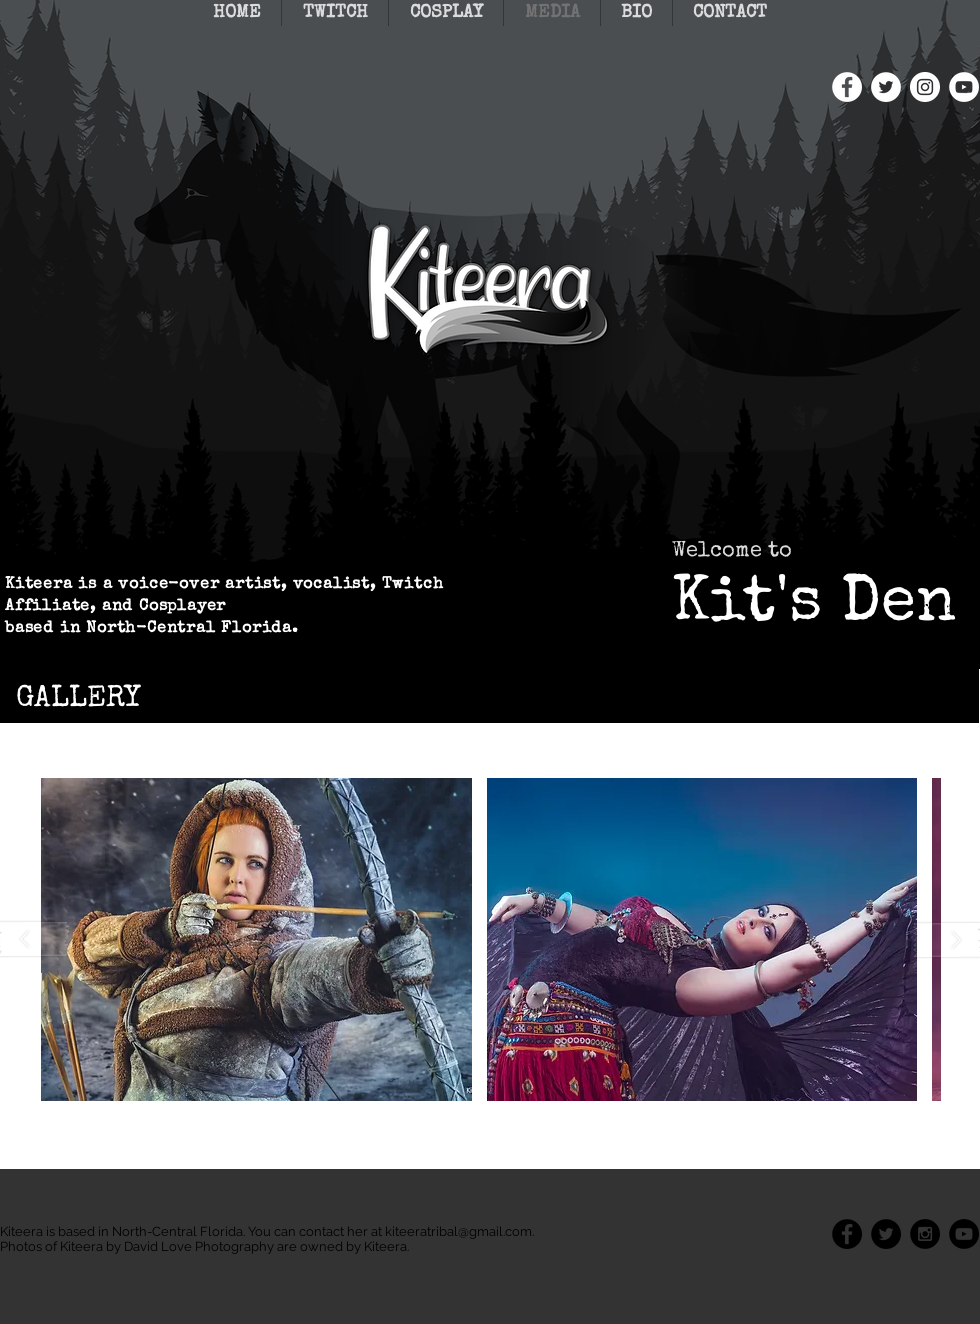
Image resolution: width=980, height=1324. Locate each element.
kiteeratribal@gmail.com (458, 1231)
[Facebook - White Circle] (847, 87)
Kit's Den (814, 606)
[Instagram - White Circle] (925, 87)
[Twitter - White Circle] (886, 87)
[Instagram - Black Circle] (925, 1234)
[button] (256, 939)
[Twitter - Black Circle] (886, 1234)
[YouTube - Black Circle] (964, 1234)
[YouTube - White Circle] (964, 87)
